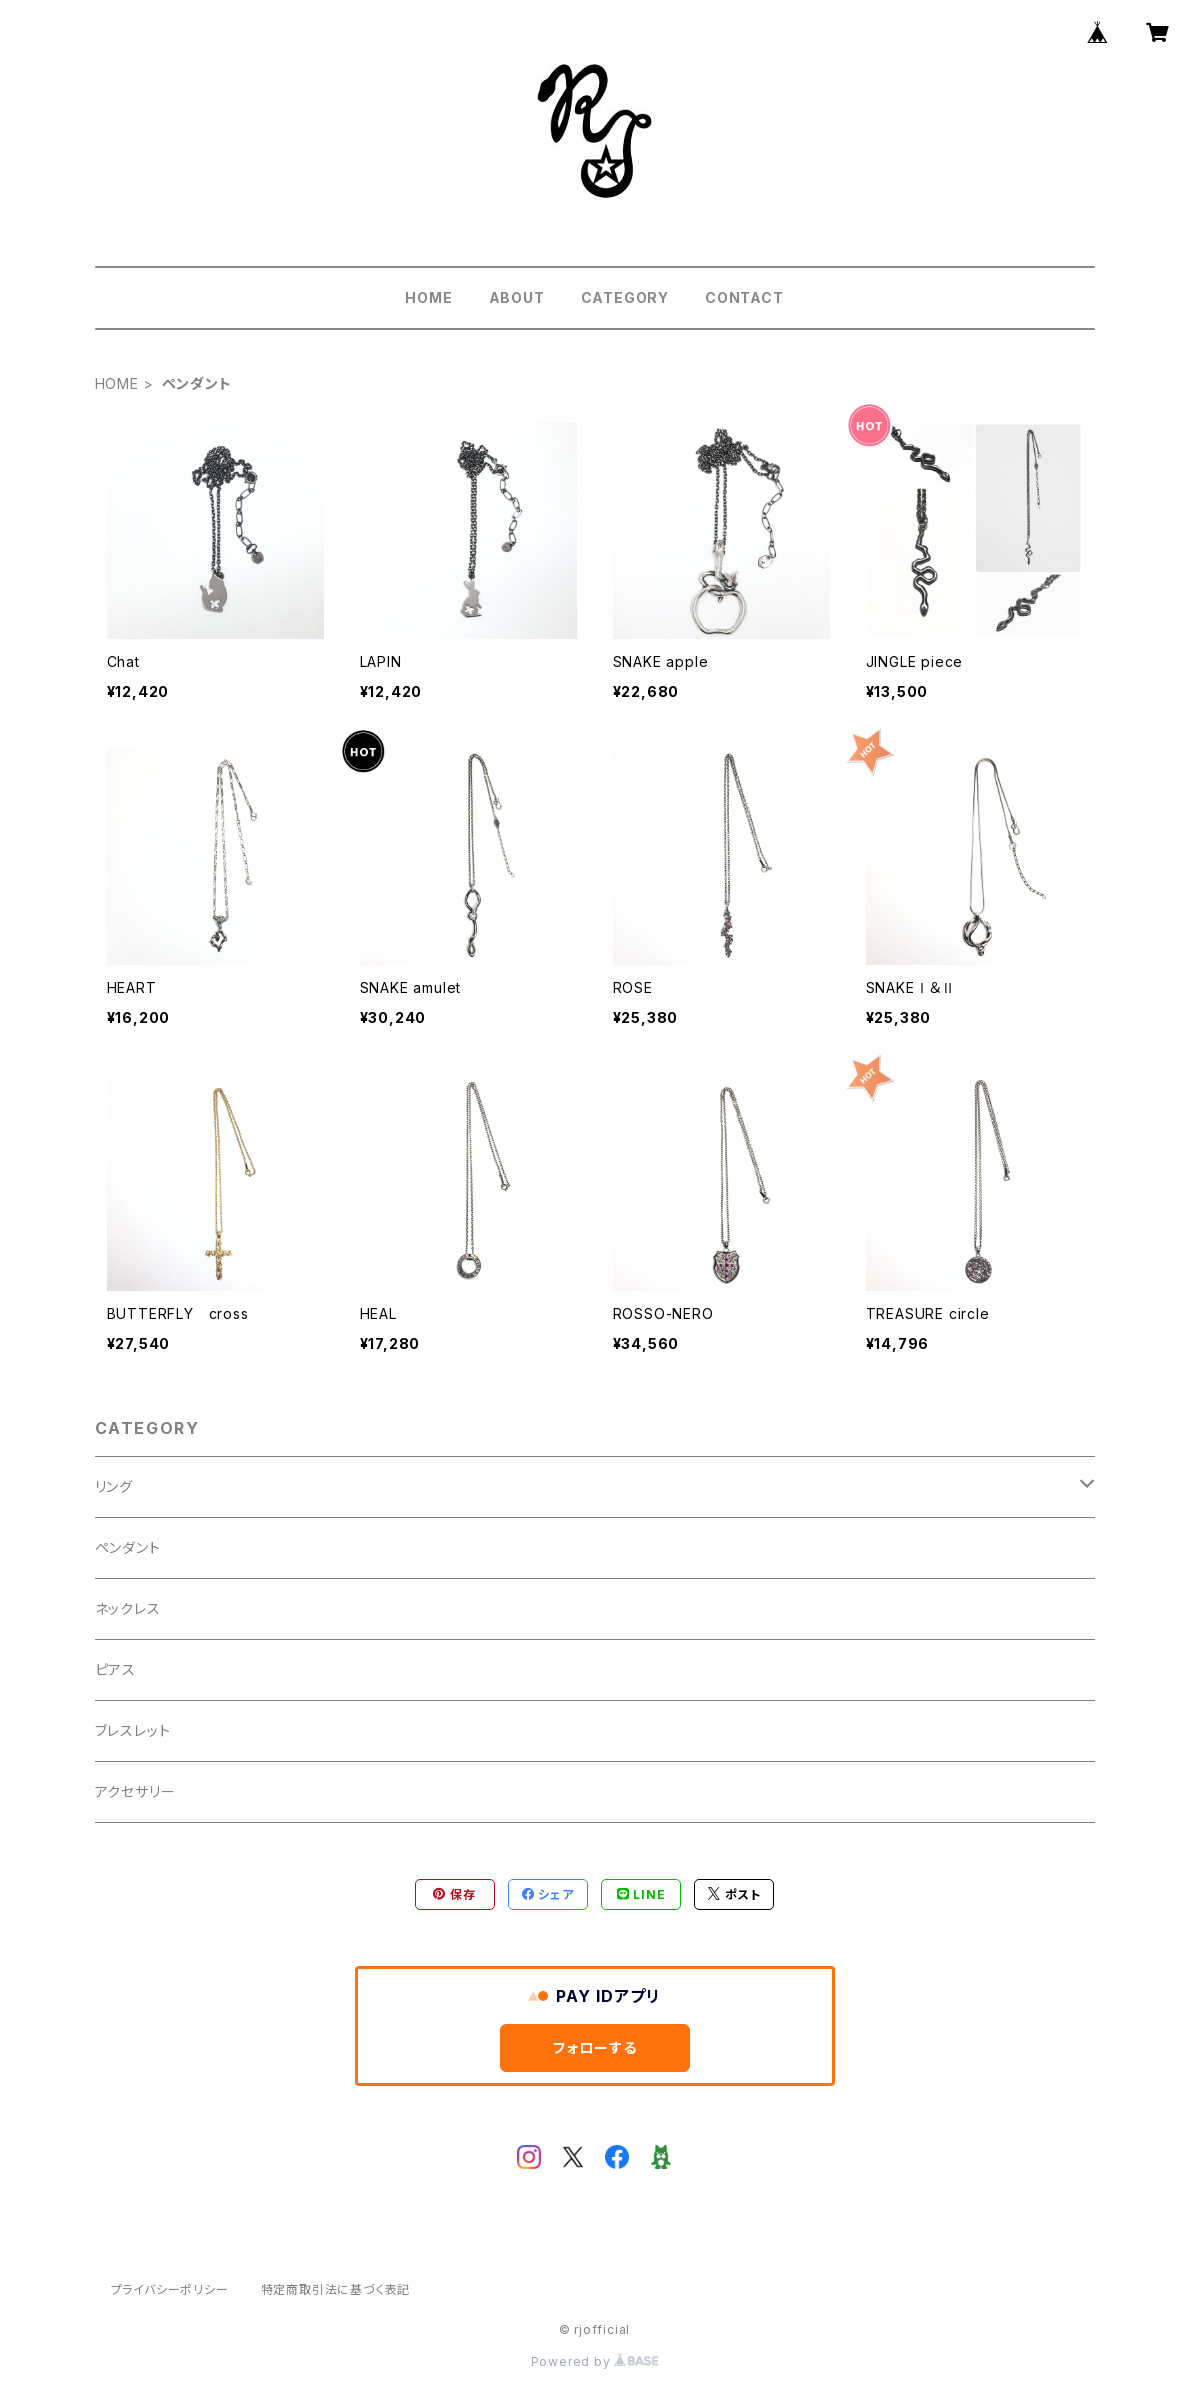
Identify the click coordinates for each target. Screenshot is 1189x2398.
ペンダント (128, 1547)
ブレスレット (133, 1730)
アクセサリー (135, 1791)
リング (114, 1486)
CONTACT (744, 297)
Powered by (595, 2361)
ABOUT (517, 297)
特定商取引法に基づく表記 (336, 2289)
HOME (428, 297)
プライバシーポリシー (170, 2289)
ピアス (115, 1669)
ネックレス (128, 1608)
